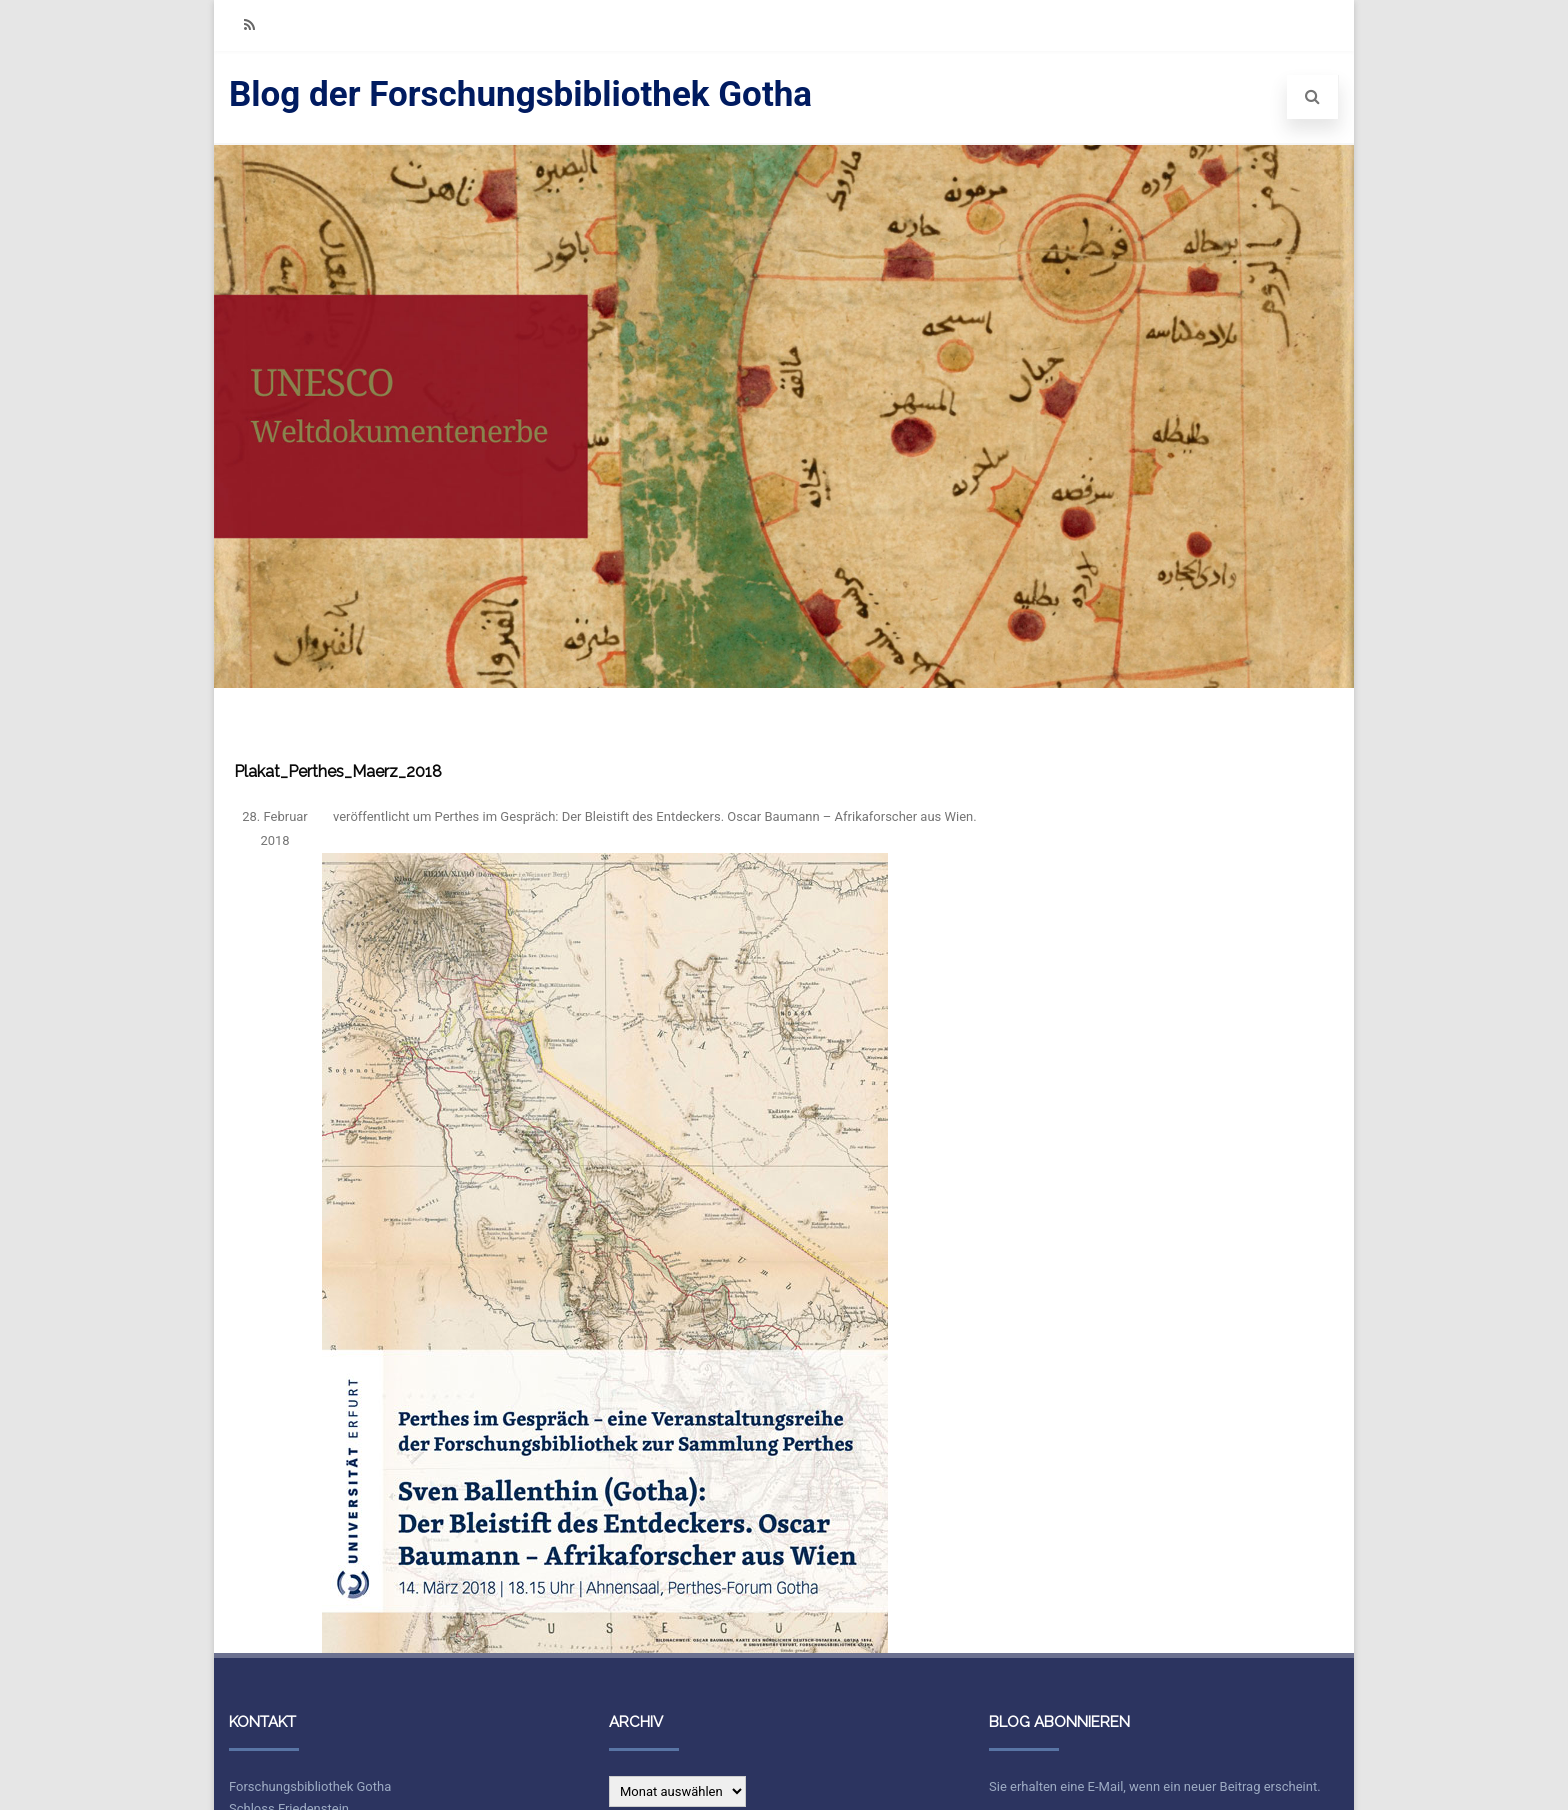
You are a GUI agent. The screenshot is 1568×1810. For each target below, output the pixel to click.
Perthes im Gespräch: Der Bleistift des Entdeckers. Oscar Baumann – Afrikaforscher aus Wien (704, 816)
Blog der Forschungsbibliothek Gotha (520, 94)
